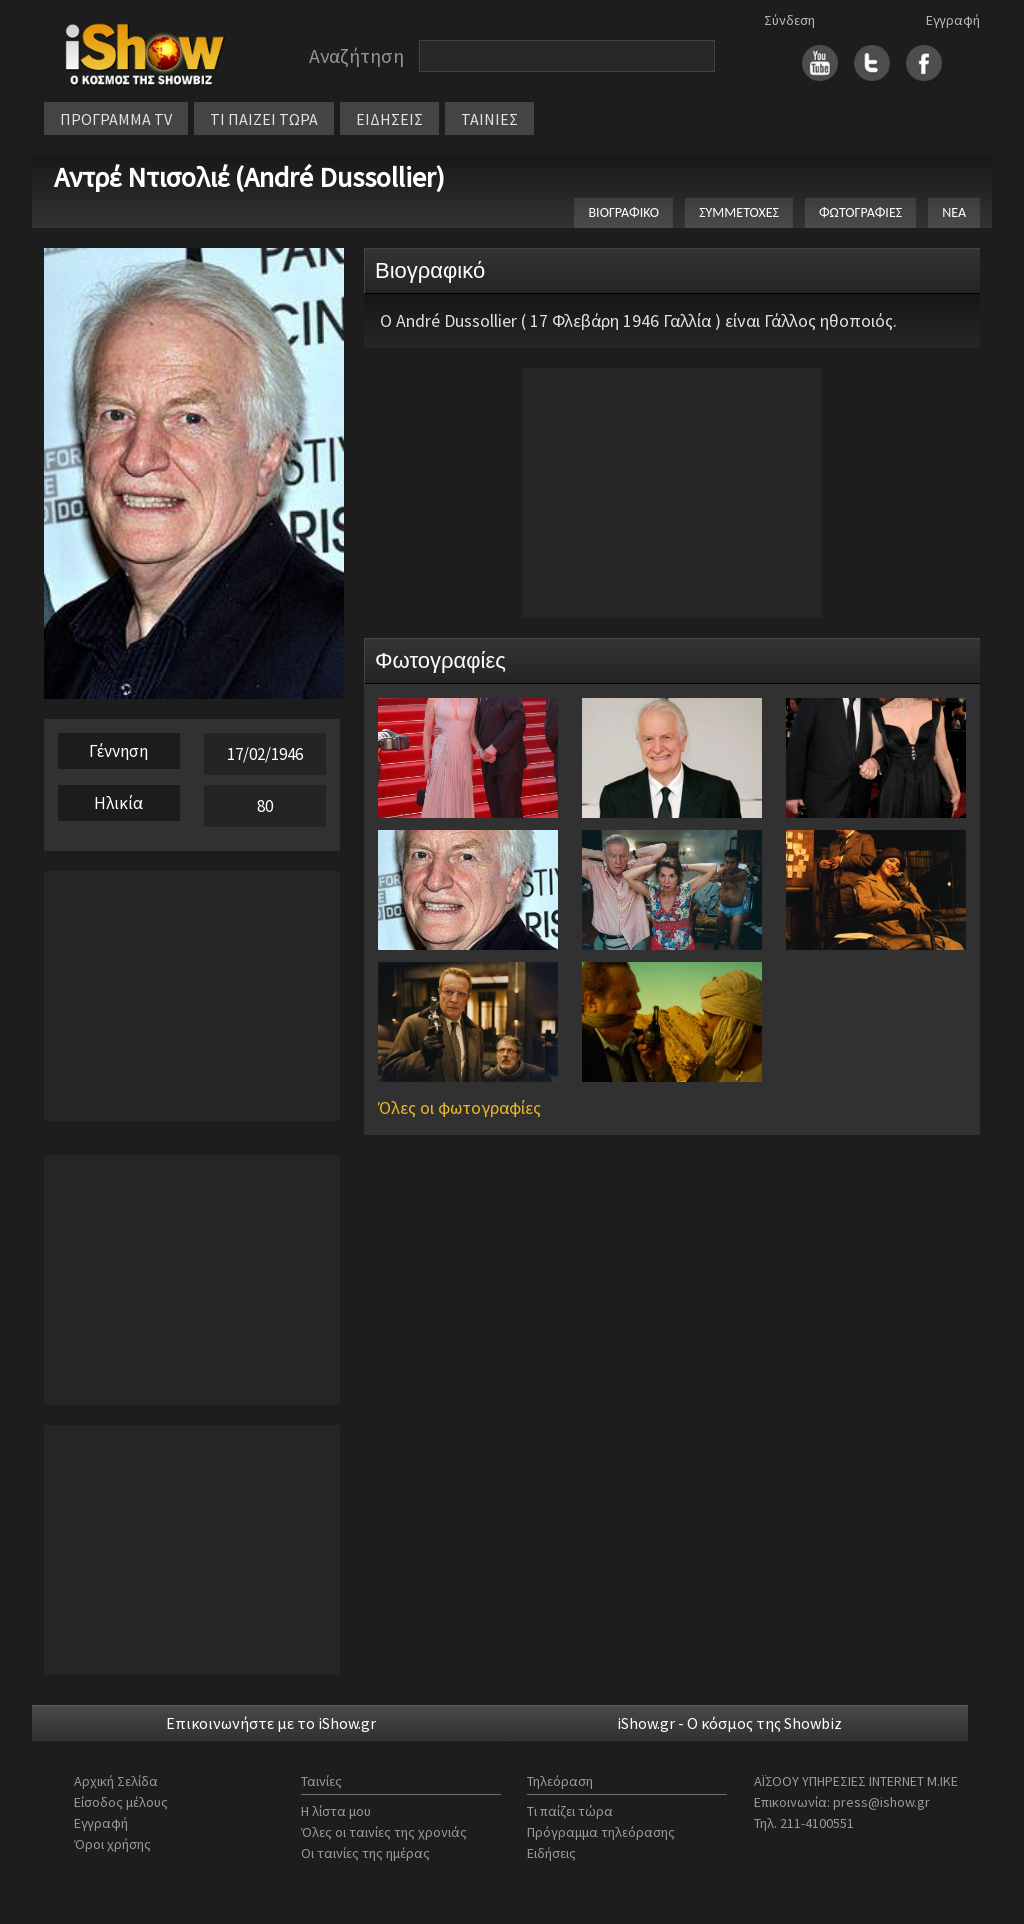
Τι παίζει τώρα (570, 1811)
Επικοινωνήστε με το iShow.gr (271, 1723)
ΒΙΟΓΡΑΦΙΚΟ (623, 212)
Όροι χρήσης (112, 1844)
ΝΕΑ (954, 212)
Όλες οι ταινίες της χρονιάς (384, 1832)
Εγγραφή (953, 20)
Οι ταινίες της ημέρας (365, 1853)
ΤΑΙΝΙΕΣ (489, 119)
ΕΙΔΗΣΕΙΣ (389, 119)
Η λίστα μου (336, 1811)
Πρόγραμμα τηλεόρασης (601, 1832)
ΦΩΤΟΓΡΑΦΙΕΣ (860, 212)
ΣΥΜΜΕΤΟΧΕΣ (739, 212)
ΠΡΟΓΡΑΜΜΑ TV (116, 119)
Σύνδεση (789, 20)
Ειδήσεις (551, 1853)
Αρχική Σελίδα (116, 1781)
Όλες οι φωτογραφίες (459, 1107)
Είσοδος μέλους (121, 1802)
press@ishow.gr (881, 1802)
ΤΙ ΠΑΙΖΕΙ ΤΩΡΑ (264, 119)
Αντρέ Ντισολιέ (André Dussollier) (249, 177)
